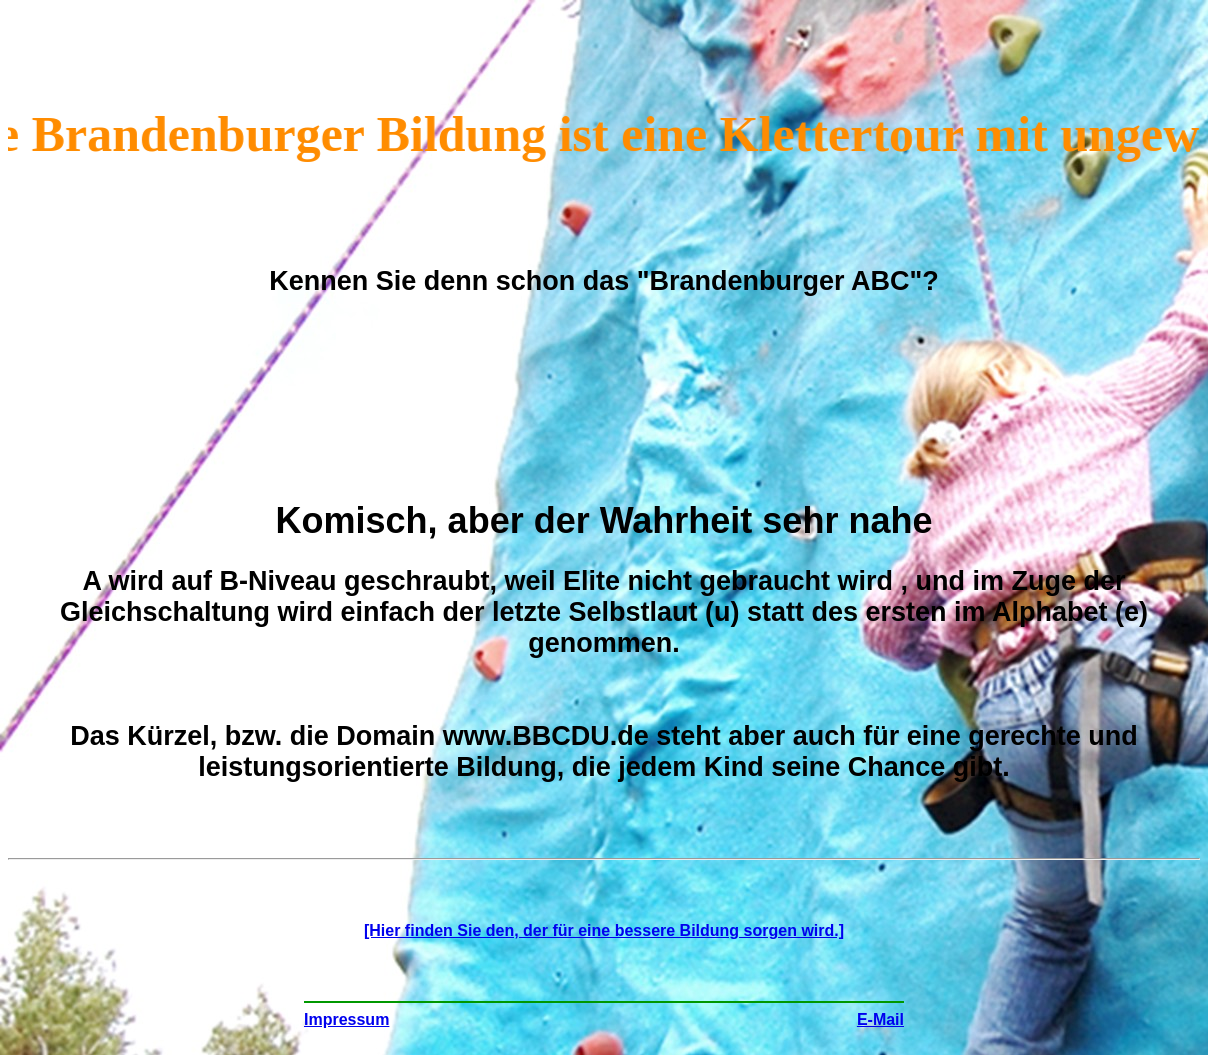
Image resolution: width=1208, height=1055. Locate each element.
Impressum (346, 1019)
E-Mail (880, 1019)
